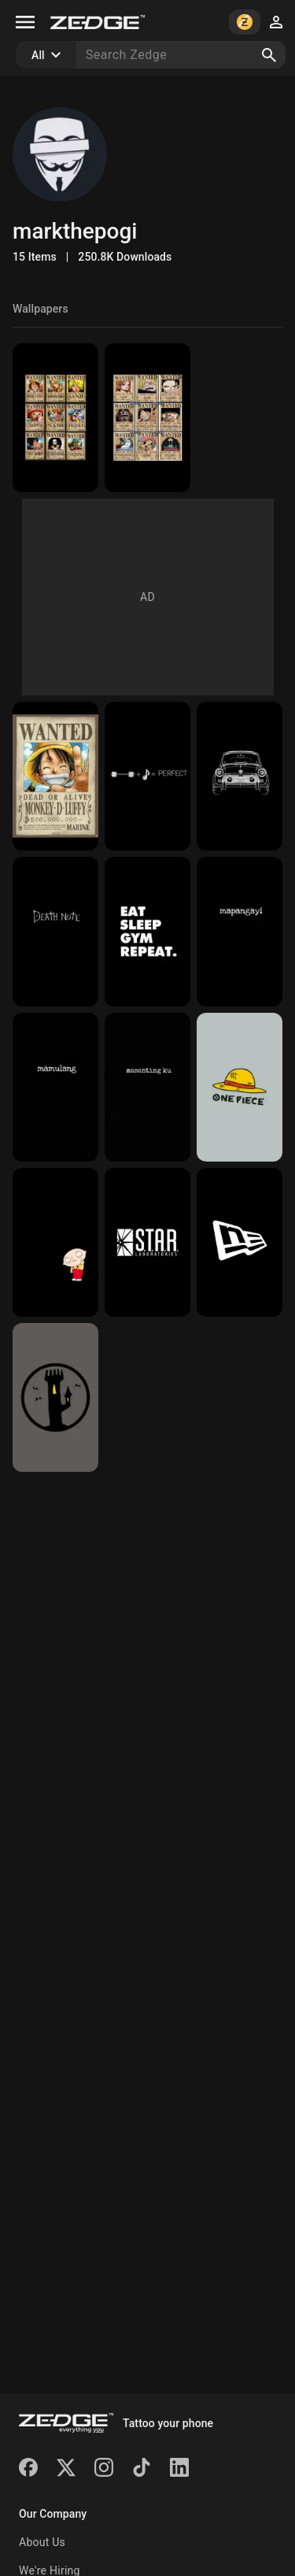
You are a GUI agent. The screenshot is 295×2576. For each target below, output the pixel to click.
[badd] (239, 931)
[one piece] (147, 417)
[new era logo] (239, 1242)
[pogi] (147, 1087)
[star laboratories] (147, 1242)
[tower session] (55, 1397)
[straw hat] (239, 1087)
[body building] (147, 931)
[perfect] (147, 776)
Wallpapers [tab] (40, 308)
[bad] (55, 1087)
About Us (42, 2542)
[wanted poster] (55, 417)
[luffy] (55, 776)
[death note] (55, 931)
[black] (55, 1242)
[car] (239, 776)
